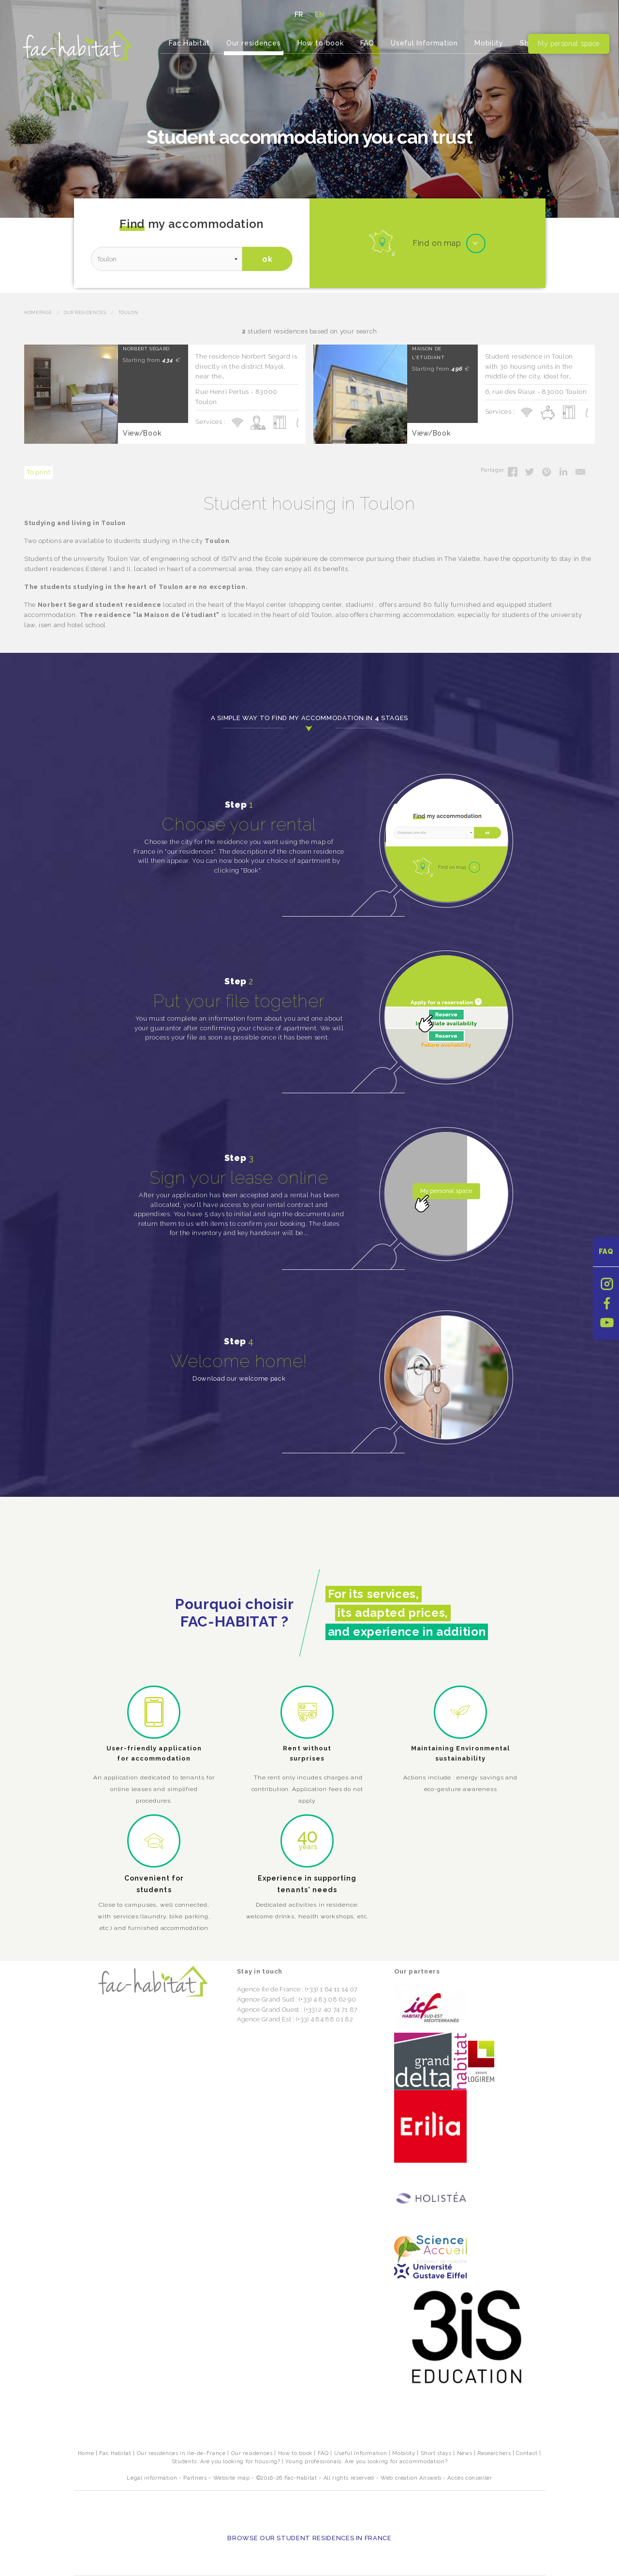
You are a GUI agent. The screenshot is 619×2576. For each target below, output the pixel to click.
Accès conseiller (469, 2478)
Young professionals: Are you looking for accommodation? (366, 2461)
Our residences (253, 43)
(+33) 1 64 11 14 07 (331, 1989)
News (464, 2453)
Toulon (128, 312)
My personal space (569, 43)
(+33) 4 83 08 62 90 (327, 1999)
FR (299, 14)
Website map (231, 2478)
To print (38, 472)
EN (319, 14)
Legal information (152, 2478)
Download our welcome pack (238, 1378)
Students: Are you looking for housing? (226, 2461)
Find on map (437, 243)
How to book (320, 43)
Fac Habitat (189, 43)
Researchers (494, 2453)
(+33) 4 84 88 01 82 (324, 2019)
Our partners (417, 1971)
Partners (194, 2478)
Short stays (436, 2453)
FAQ (606, 1251)
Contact (527, 2453)
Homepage (38, 312)
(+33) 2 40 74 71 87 (331, 2009)
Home (86, 2453)
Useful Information (424, 43)
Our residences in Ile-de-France (181, 2453)
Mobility (488, 43)
